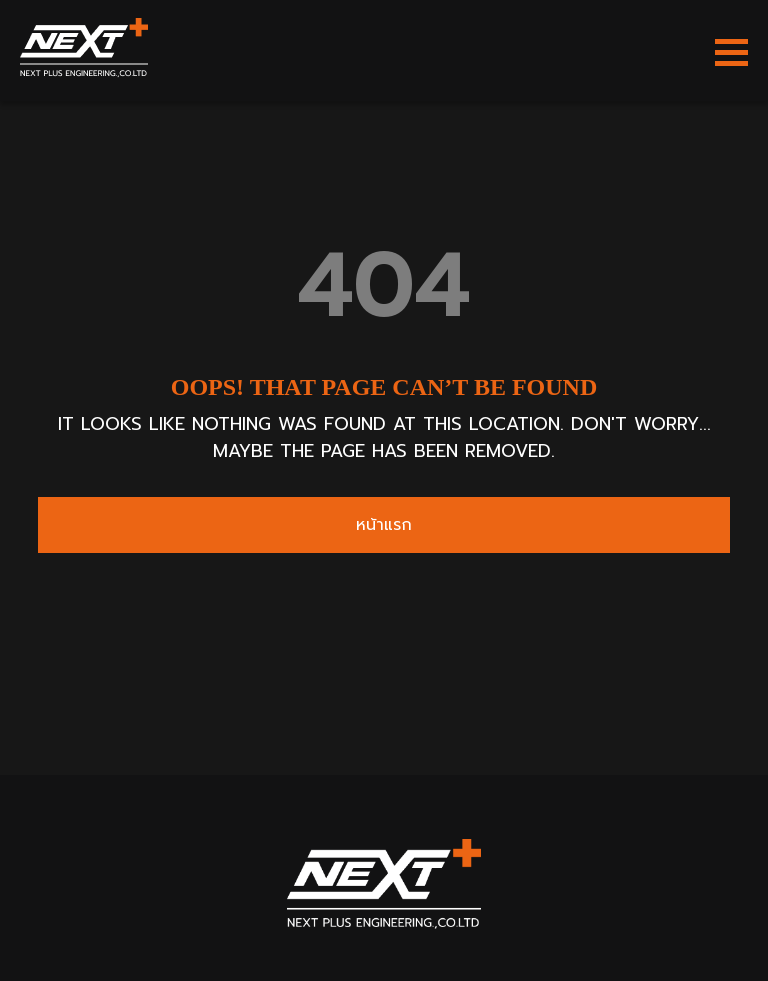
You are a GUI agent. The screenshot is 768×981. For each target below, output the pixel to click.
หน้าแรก (384, 525)
